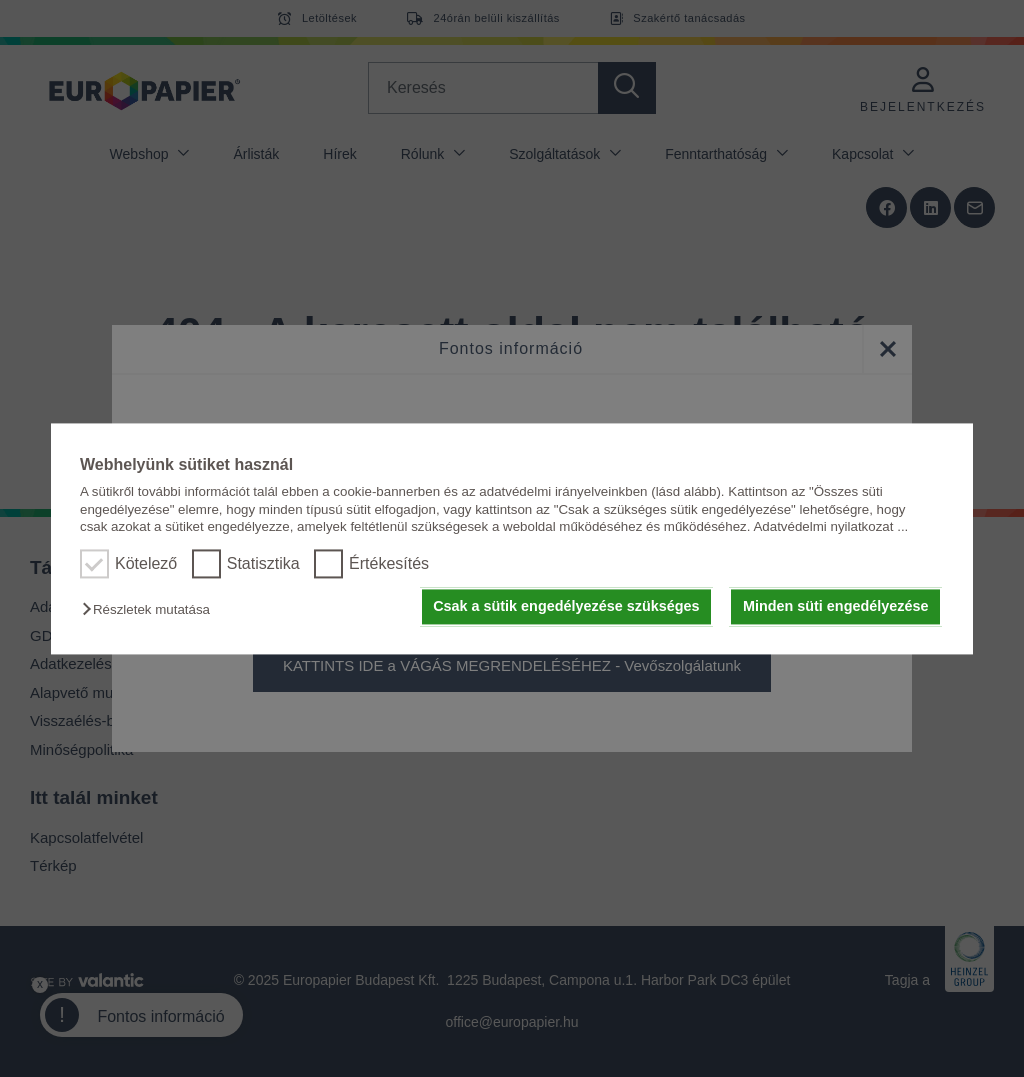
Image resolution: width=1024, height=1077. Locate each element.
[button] (151, 610)
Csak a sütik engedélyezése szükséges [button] (566, 607)
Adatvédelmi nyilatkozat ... (830, 526)
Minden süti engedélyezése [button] (836, 607)
